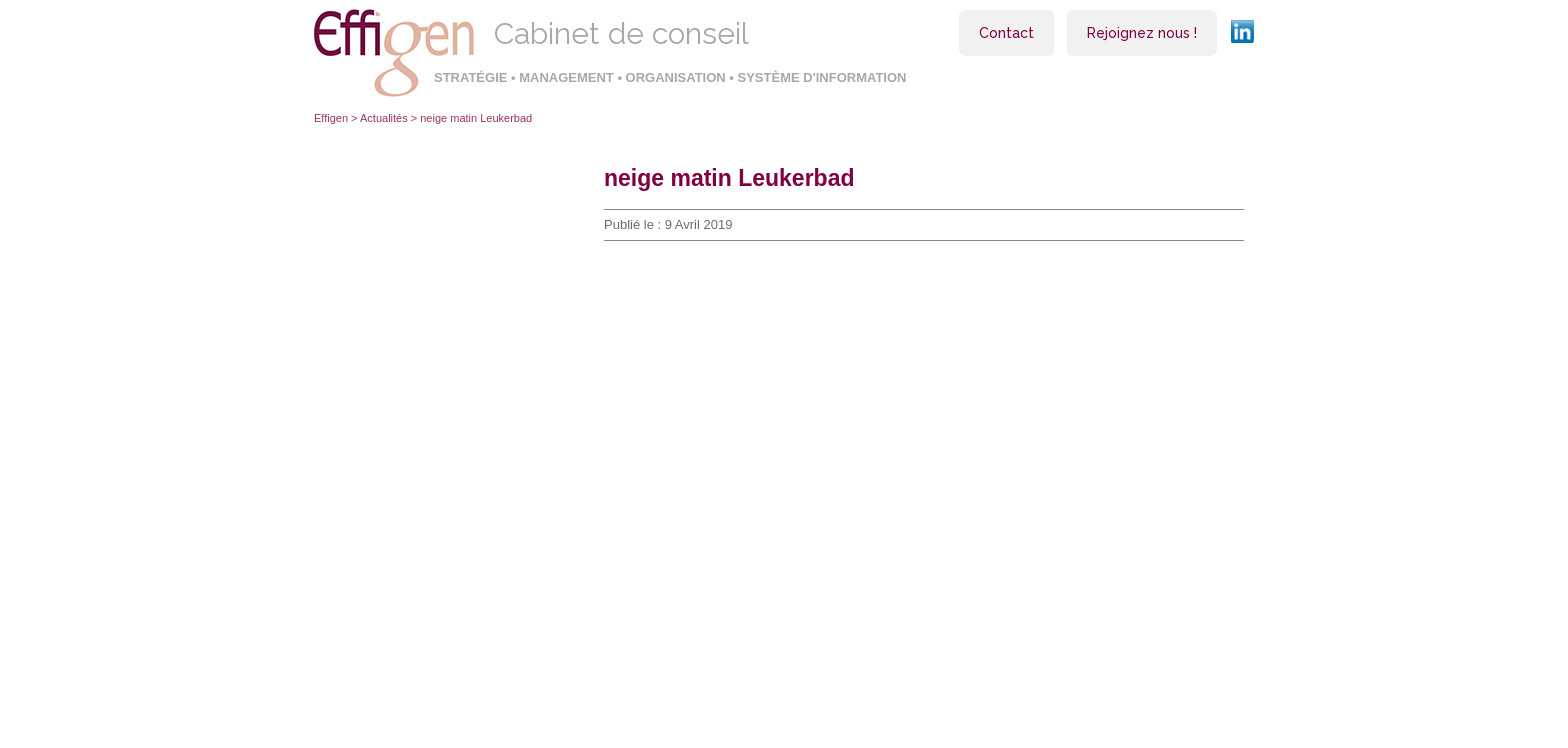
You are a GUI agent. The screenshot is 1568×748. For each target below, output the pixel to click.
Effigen (331, 118)
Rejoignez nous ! (1142, 33)
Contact (1006, 33)
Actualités (384, 118)
